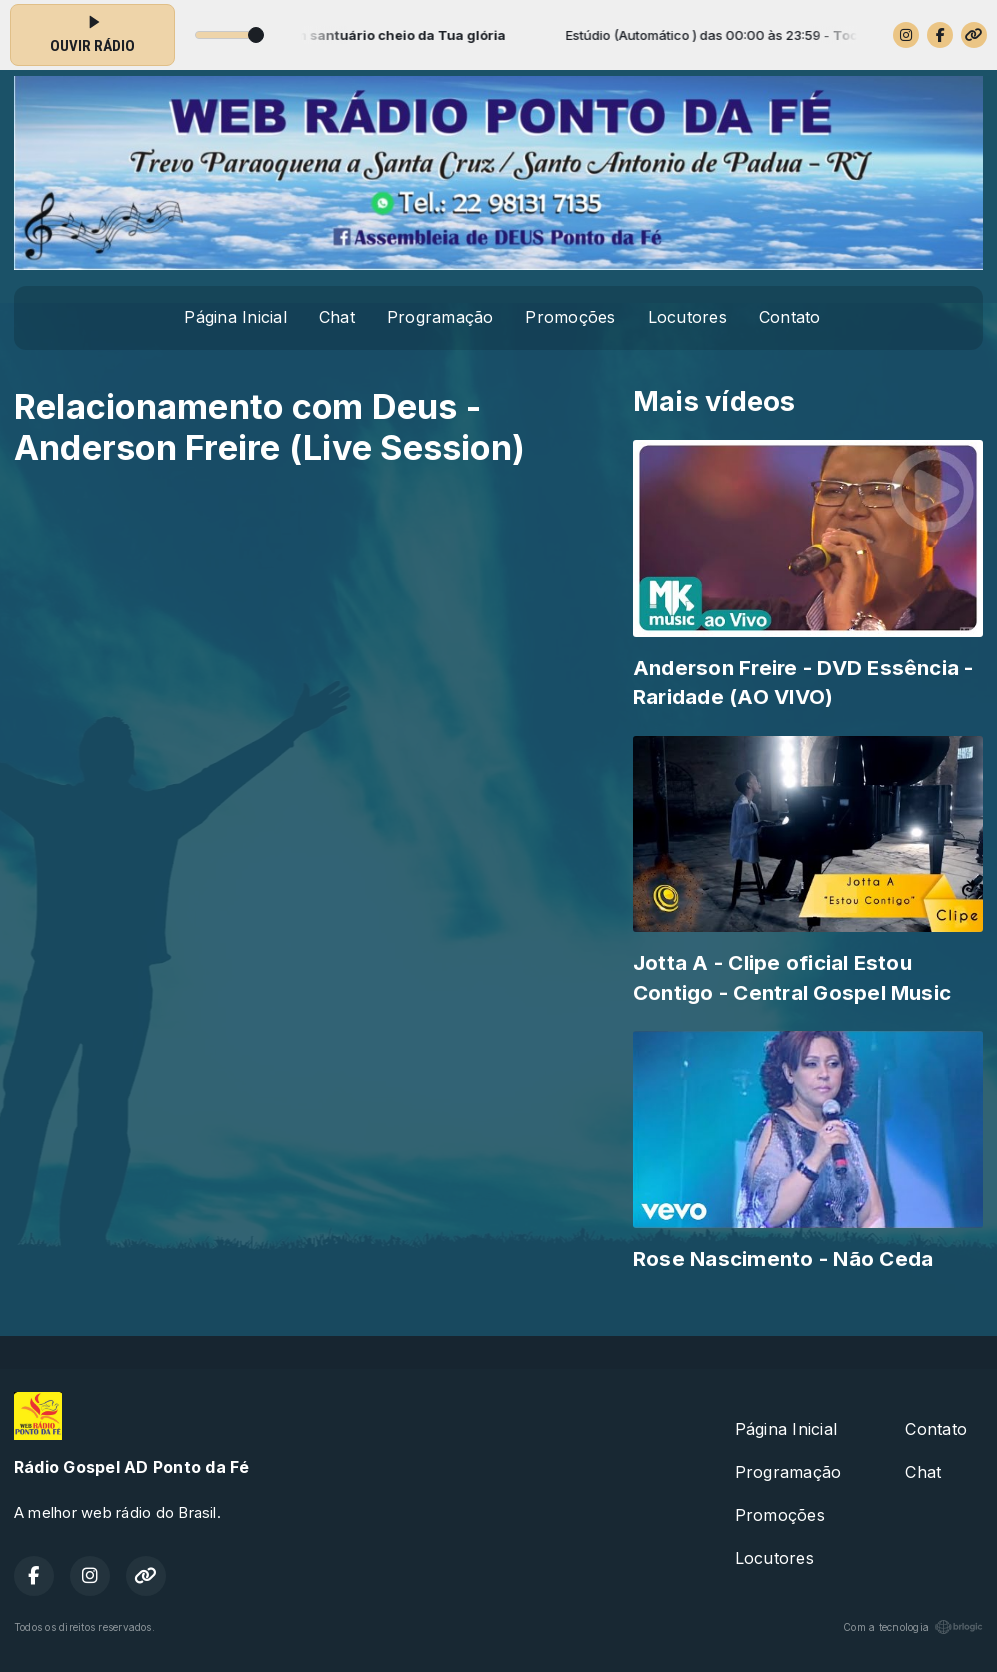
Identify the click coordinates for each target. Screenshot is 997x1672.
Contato (790, 317)
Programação (440, 317)
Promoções (570, 317)
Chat (337, 317)
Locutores (687, 317)
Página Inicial (235, 317)
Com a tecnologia (913, 1627)
